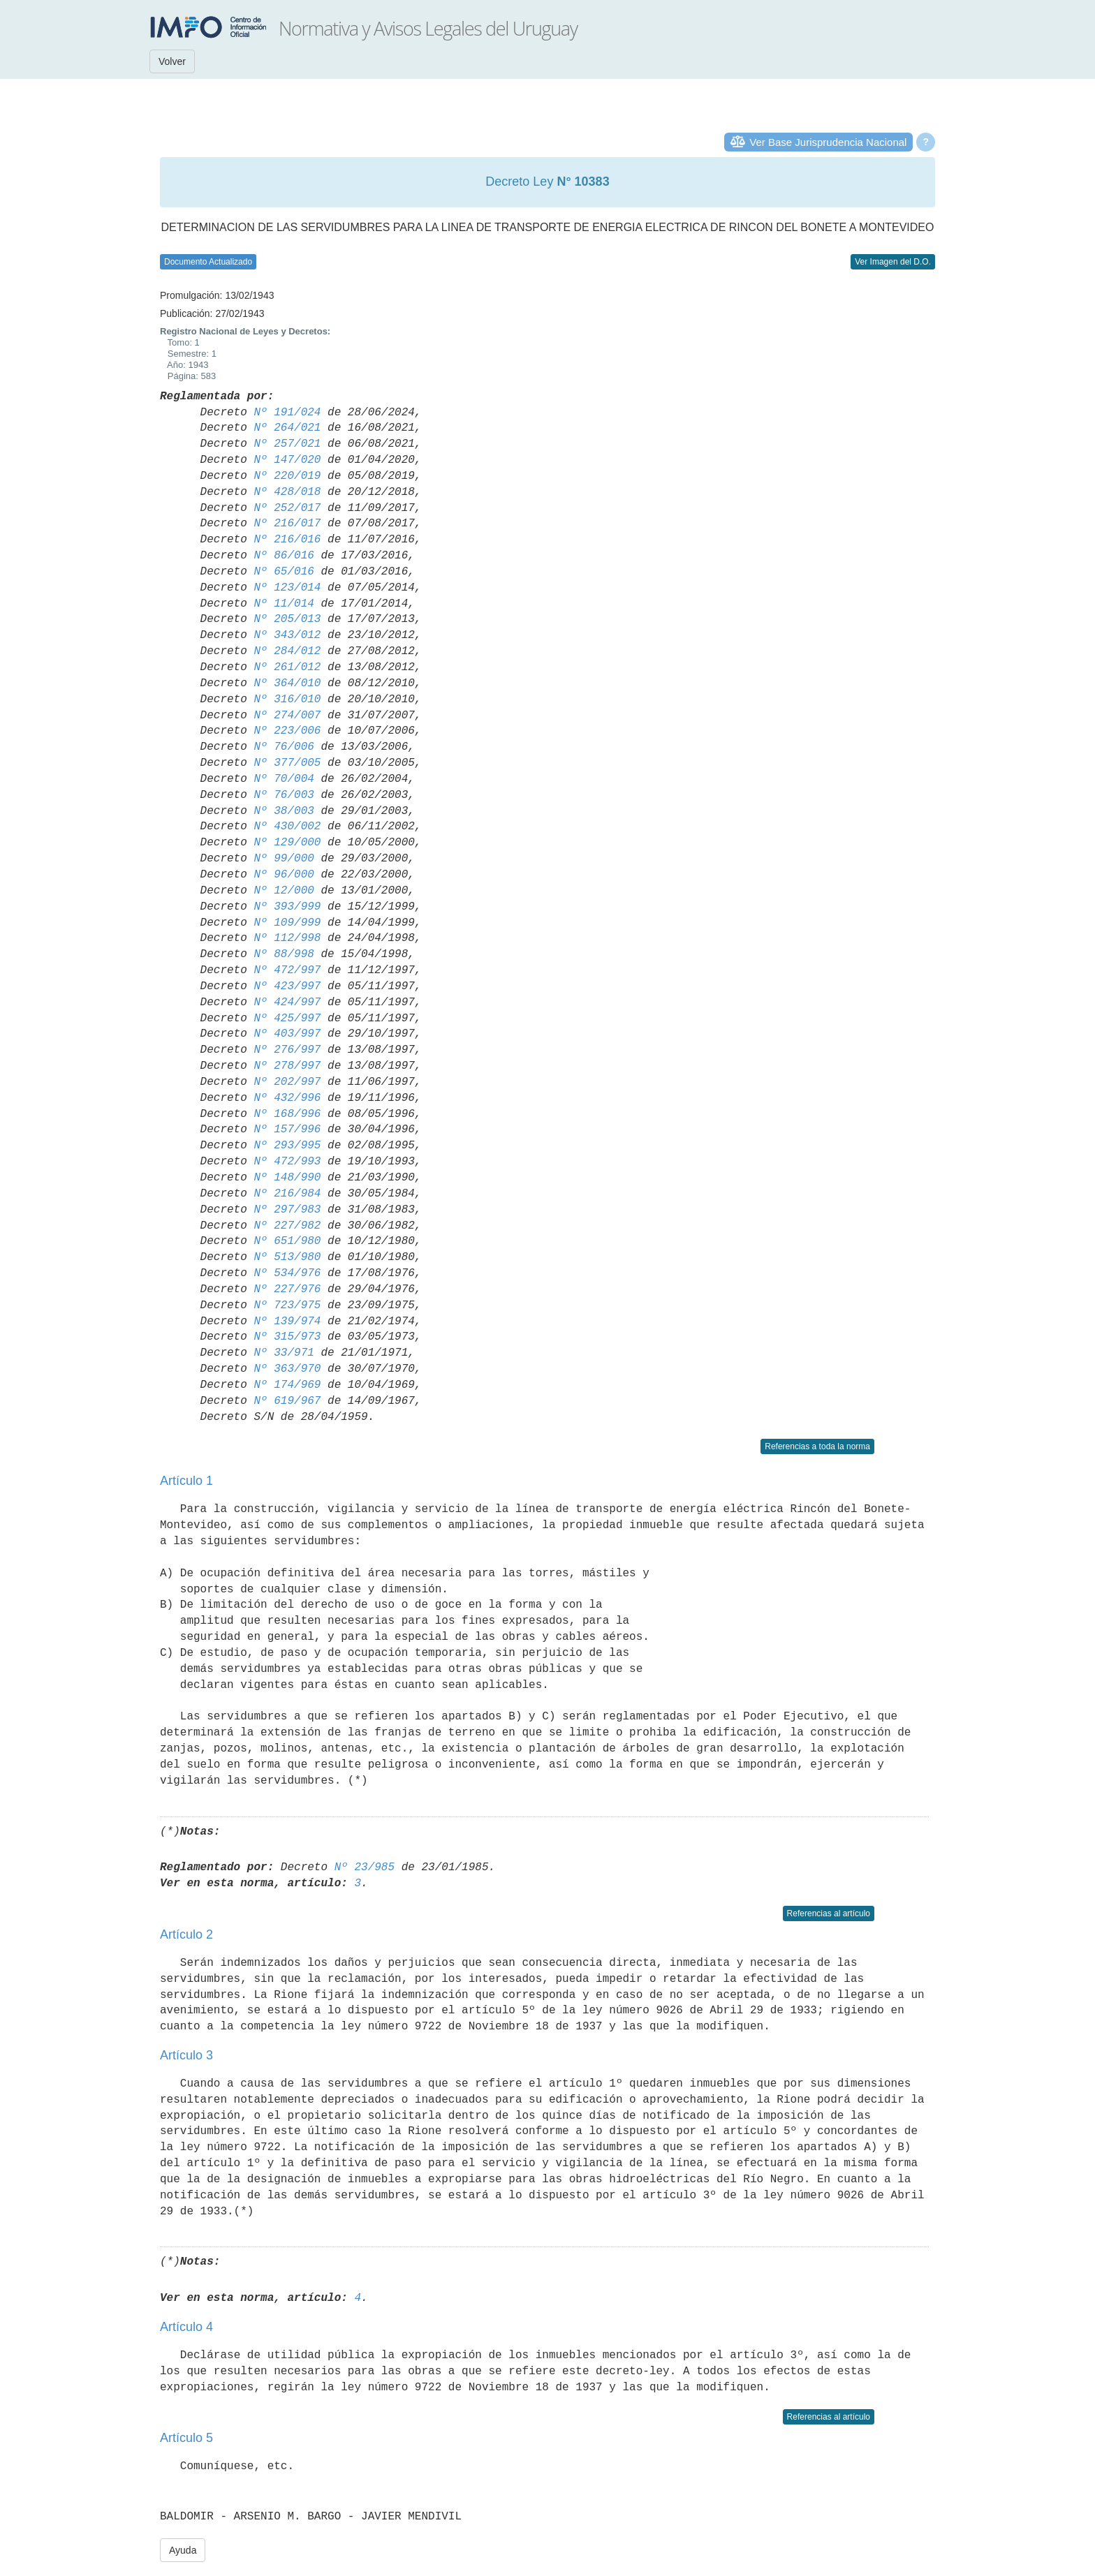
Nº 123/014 (287, 588)
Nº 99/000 (283, 858)
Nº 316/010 (287, 699)
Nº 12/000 (283, 890)
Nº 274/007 (287, 715)
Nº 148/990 (287, 1177)
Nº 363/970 (287, 1369)
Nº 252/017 (287, 508)
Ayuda (182, 2550)
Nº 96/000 (283, 874)
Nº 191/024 (287, 412)
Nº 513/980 (287, 1257)
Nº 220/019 (287, 476)
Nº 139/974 (287, 1321)
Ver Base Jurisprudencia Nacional (827, 142)
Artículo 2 (186, 1934)
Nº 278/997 (287, 1066)
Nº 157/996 (287, 1129)
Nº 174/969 (287, 1385)
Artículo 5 (186, 2438)
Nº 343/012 (287, 635)
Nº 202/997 (287, 1082)
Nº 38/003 (283, 811)
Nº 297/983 (287, 1210)
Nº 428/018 (287, 492)
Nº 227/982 (287, 1226)
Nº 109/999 (287, 923)
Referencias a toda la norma (817, 1446)
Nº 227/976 (287, 1289)
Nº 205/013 (287, 619)
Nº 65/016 (283, 571)
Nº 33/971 (283, 1353)
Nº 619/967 (287, 1401)
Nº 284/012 (287, 651)
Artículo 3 (186, 2055)
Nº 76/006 (283, 747)
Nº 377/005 (287, 763)
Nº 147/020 (287, 460)
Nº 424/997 (287, 1002)
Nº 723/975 (287, 1305)
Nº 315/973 (287, 1337)
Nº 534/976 (287, 1273)
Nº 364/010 (287, 683)
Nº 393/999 (287, 907)
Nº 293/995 (287, 1145)
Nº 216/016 (287, 539)
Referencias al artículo (828, 1913)
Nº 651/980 (287, 1241)
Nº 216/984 (287, 1193)
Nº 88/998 (283, 954)
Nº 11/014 (283, 604)
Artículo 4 (186, 2327)
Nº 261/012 (287, 667)
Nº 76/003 (283, 795)
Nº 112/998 (287, 938)
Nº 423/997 (287, 986)
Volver (172, 61)
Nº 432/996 (287, 1098)
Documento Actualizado (208, 262)
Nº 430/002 (287, 826)
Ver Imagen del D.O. (893, 262)
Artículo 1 (186, 1481)
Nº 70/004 (283, 779)
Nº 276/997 (287, 1050)
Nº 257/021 (287, 444)
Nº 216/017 (287, 523)
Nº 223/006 (287, 731)
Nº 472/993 (287, 1161)
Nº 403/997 (287, 1034)
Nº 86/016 (283, 555)
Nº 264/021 (287, 428)
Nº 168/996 (287, 1114)
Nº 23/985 (365, 1867)
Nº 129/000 (287, 842)
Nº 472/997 (287, 970)
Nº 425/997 (287, 1018)
